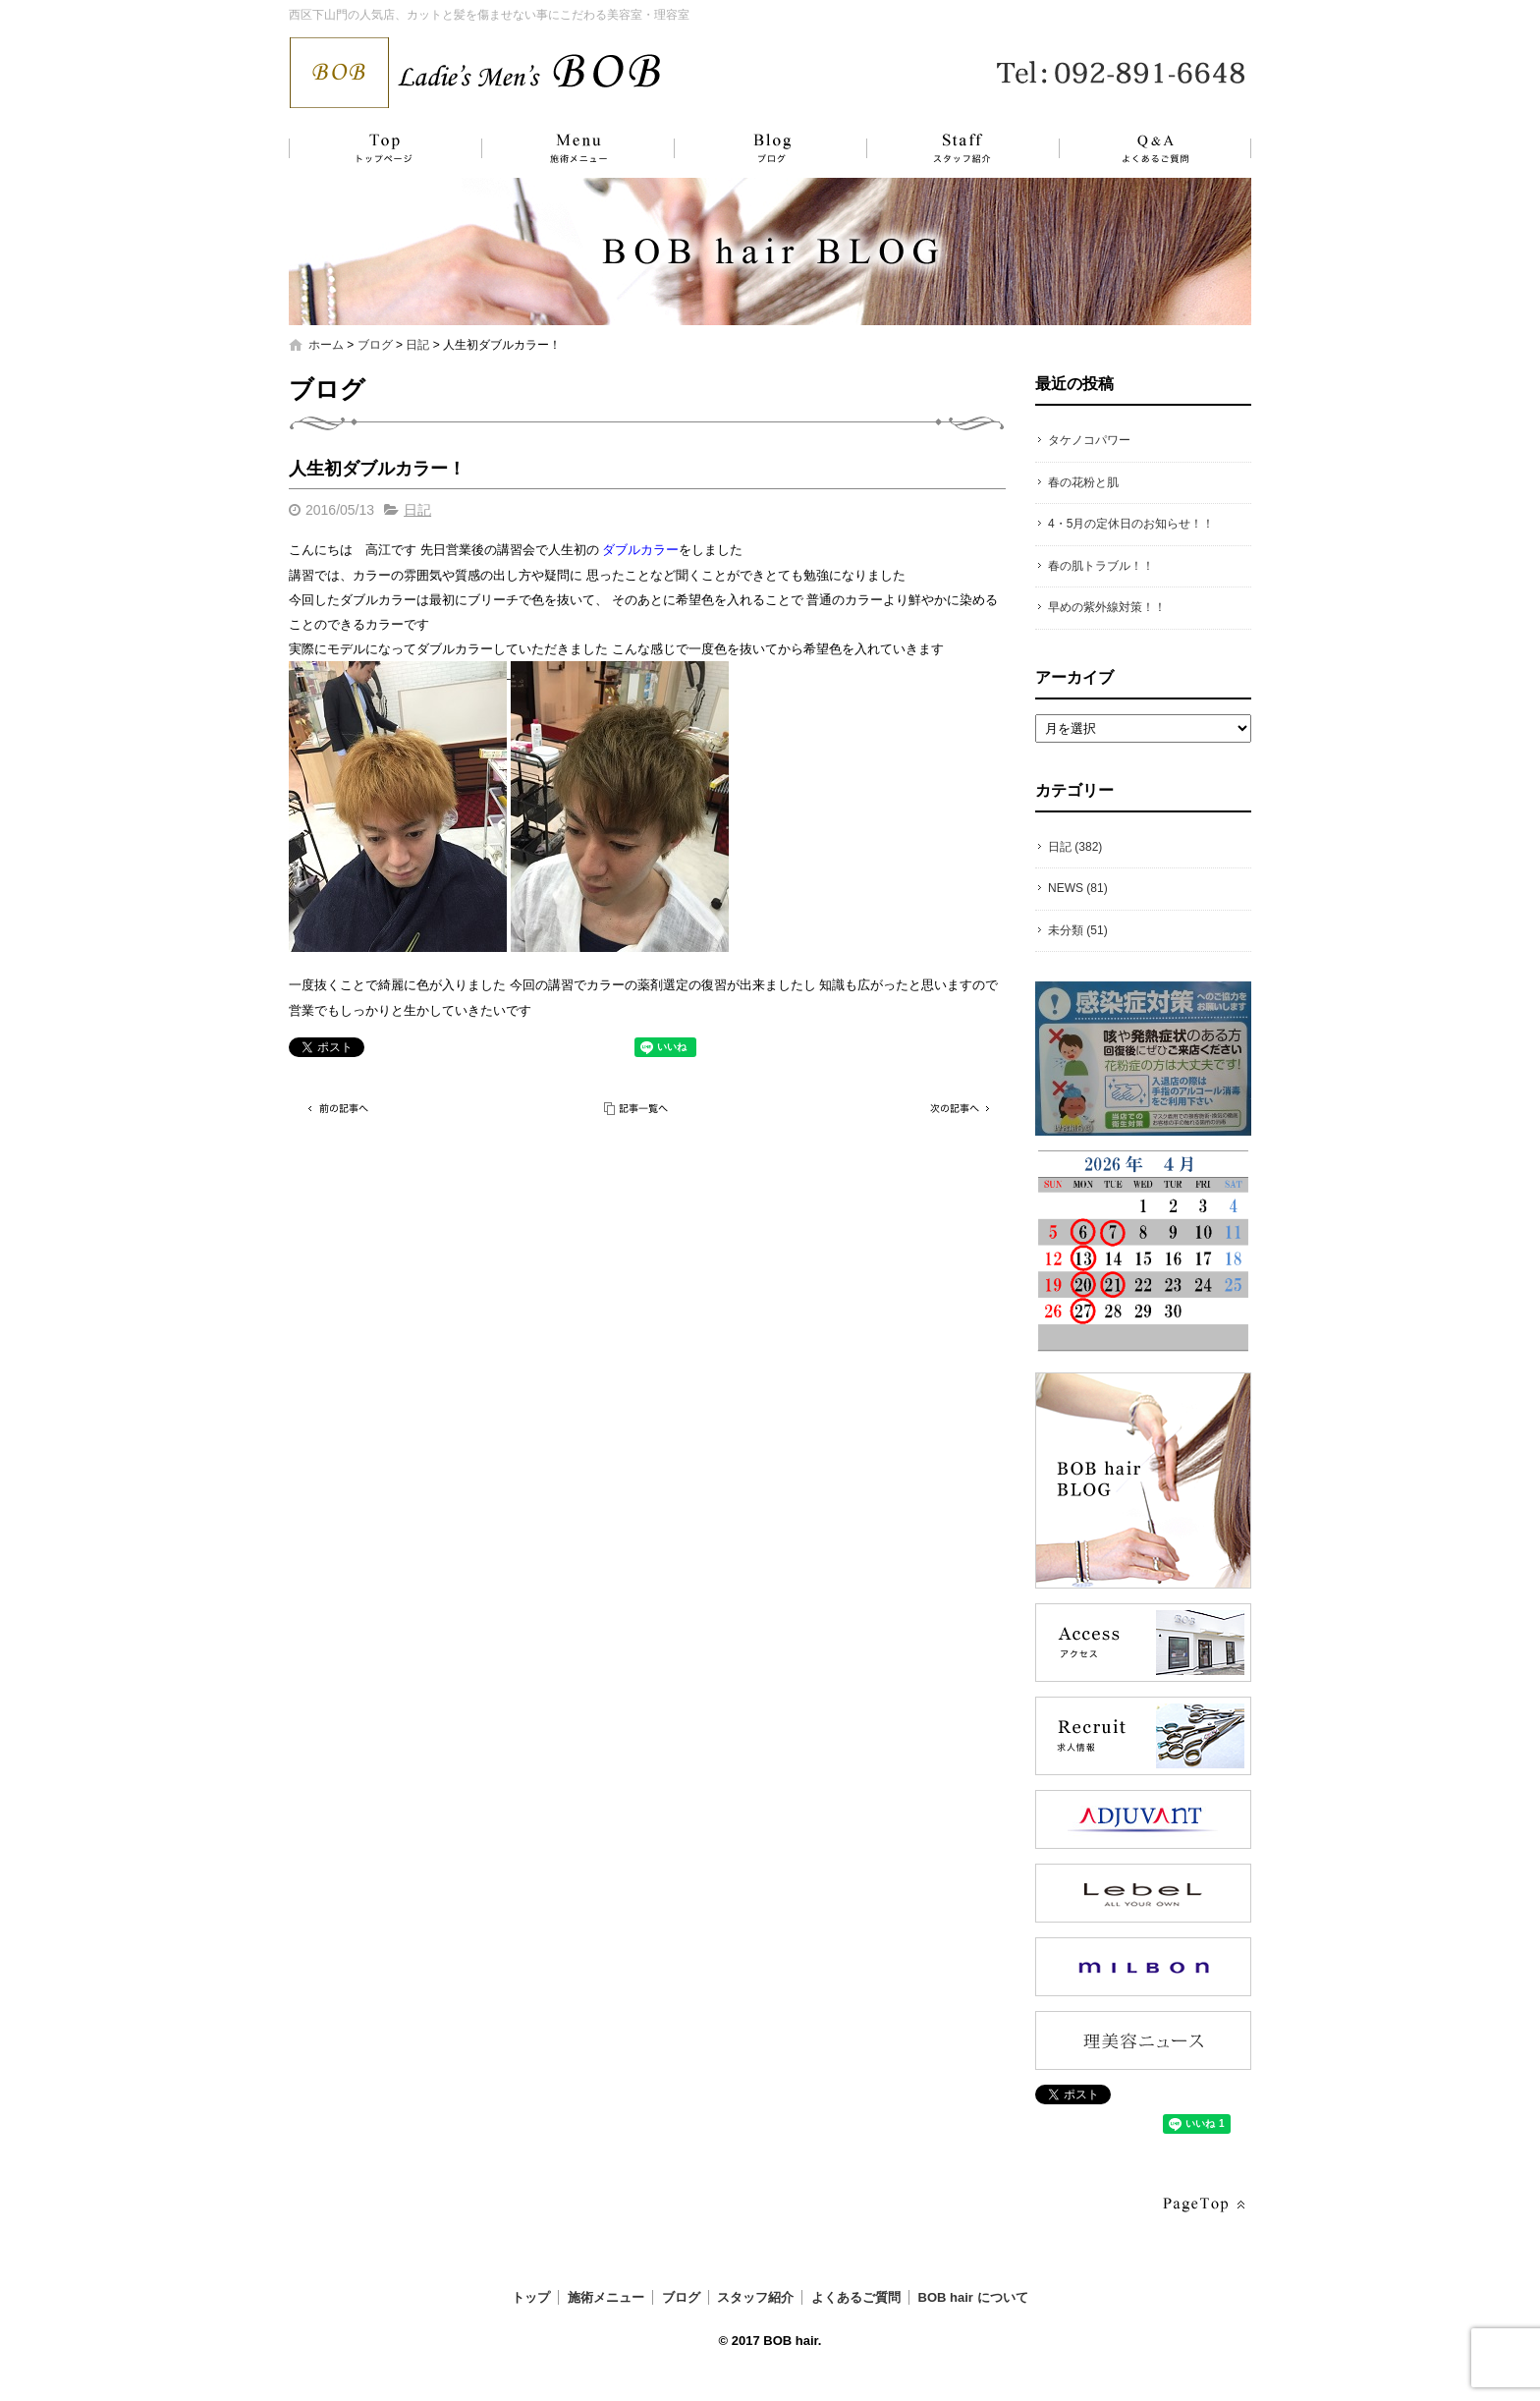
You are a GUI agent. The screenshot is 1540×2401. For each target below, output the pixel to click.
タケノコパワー (1089, 440)
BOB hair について (973, 2297)
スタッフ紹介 (942, 148)
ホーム (326, 345)
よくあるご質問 (1143, 148)
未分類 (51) (1078, 930)
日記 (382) (1075, 847)
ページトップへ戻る (1202, 2205)
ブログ (755, 148)
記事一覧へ (637, 1108)
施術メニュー (568, 148)
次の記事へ (957, 1108)
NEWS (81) (1078, 888)
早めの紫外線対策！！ (1107, 607)
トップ (382, 148)
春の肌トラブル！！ (1101, 566)
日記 (417, 345)
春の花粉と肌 (1083, 482)
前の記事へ (338, 1108)
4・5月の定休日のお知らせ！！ (1131, 523)
